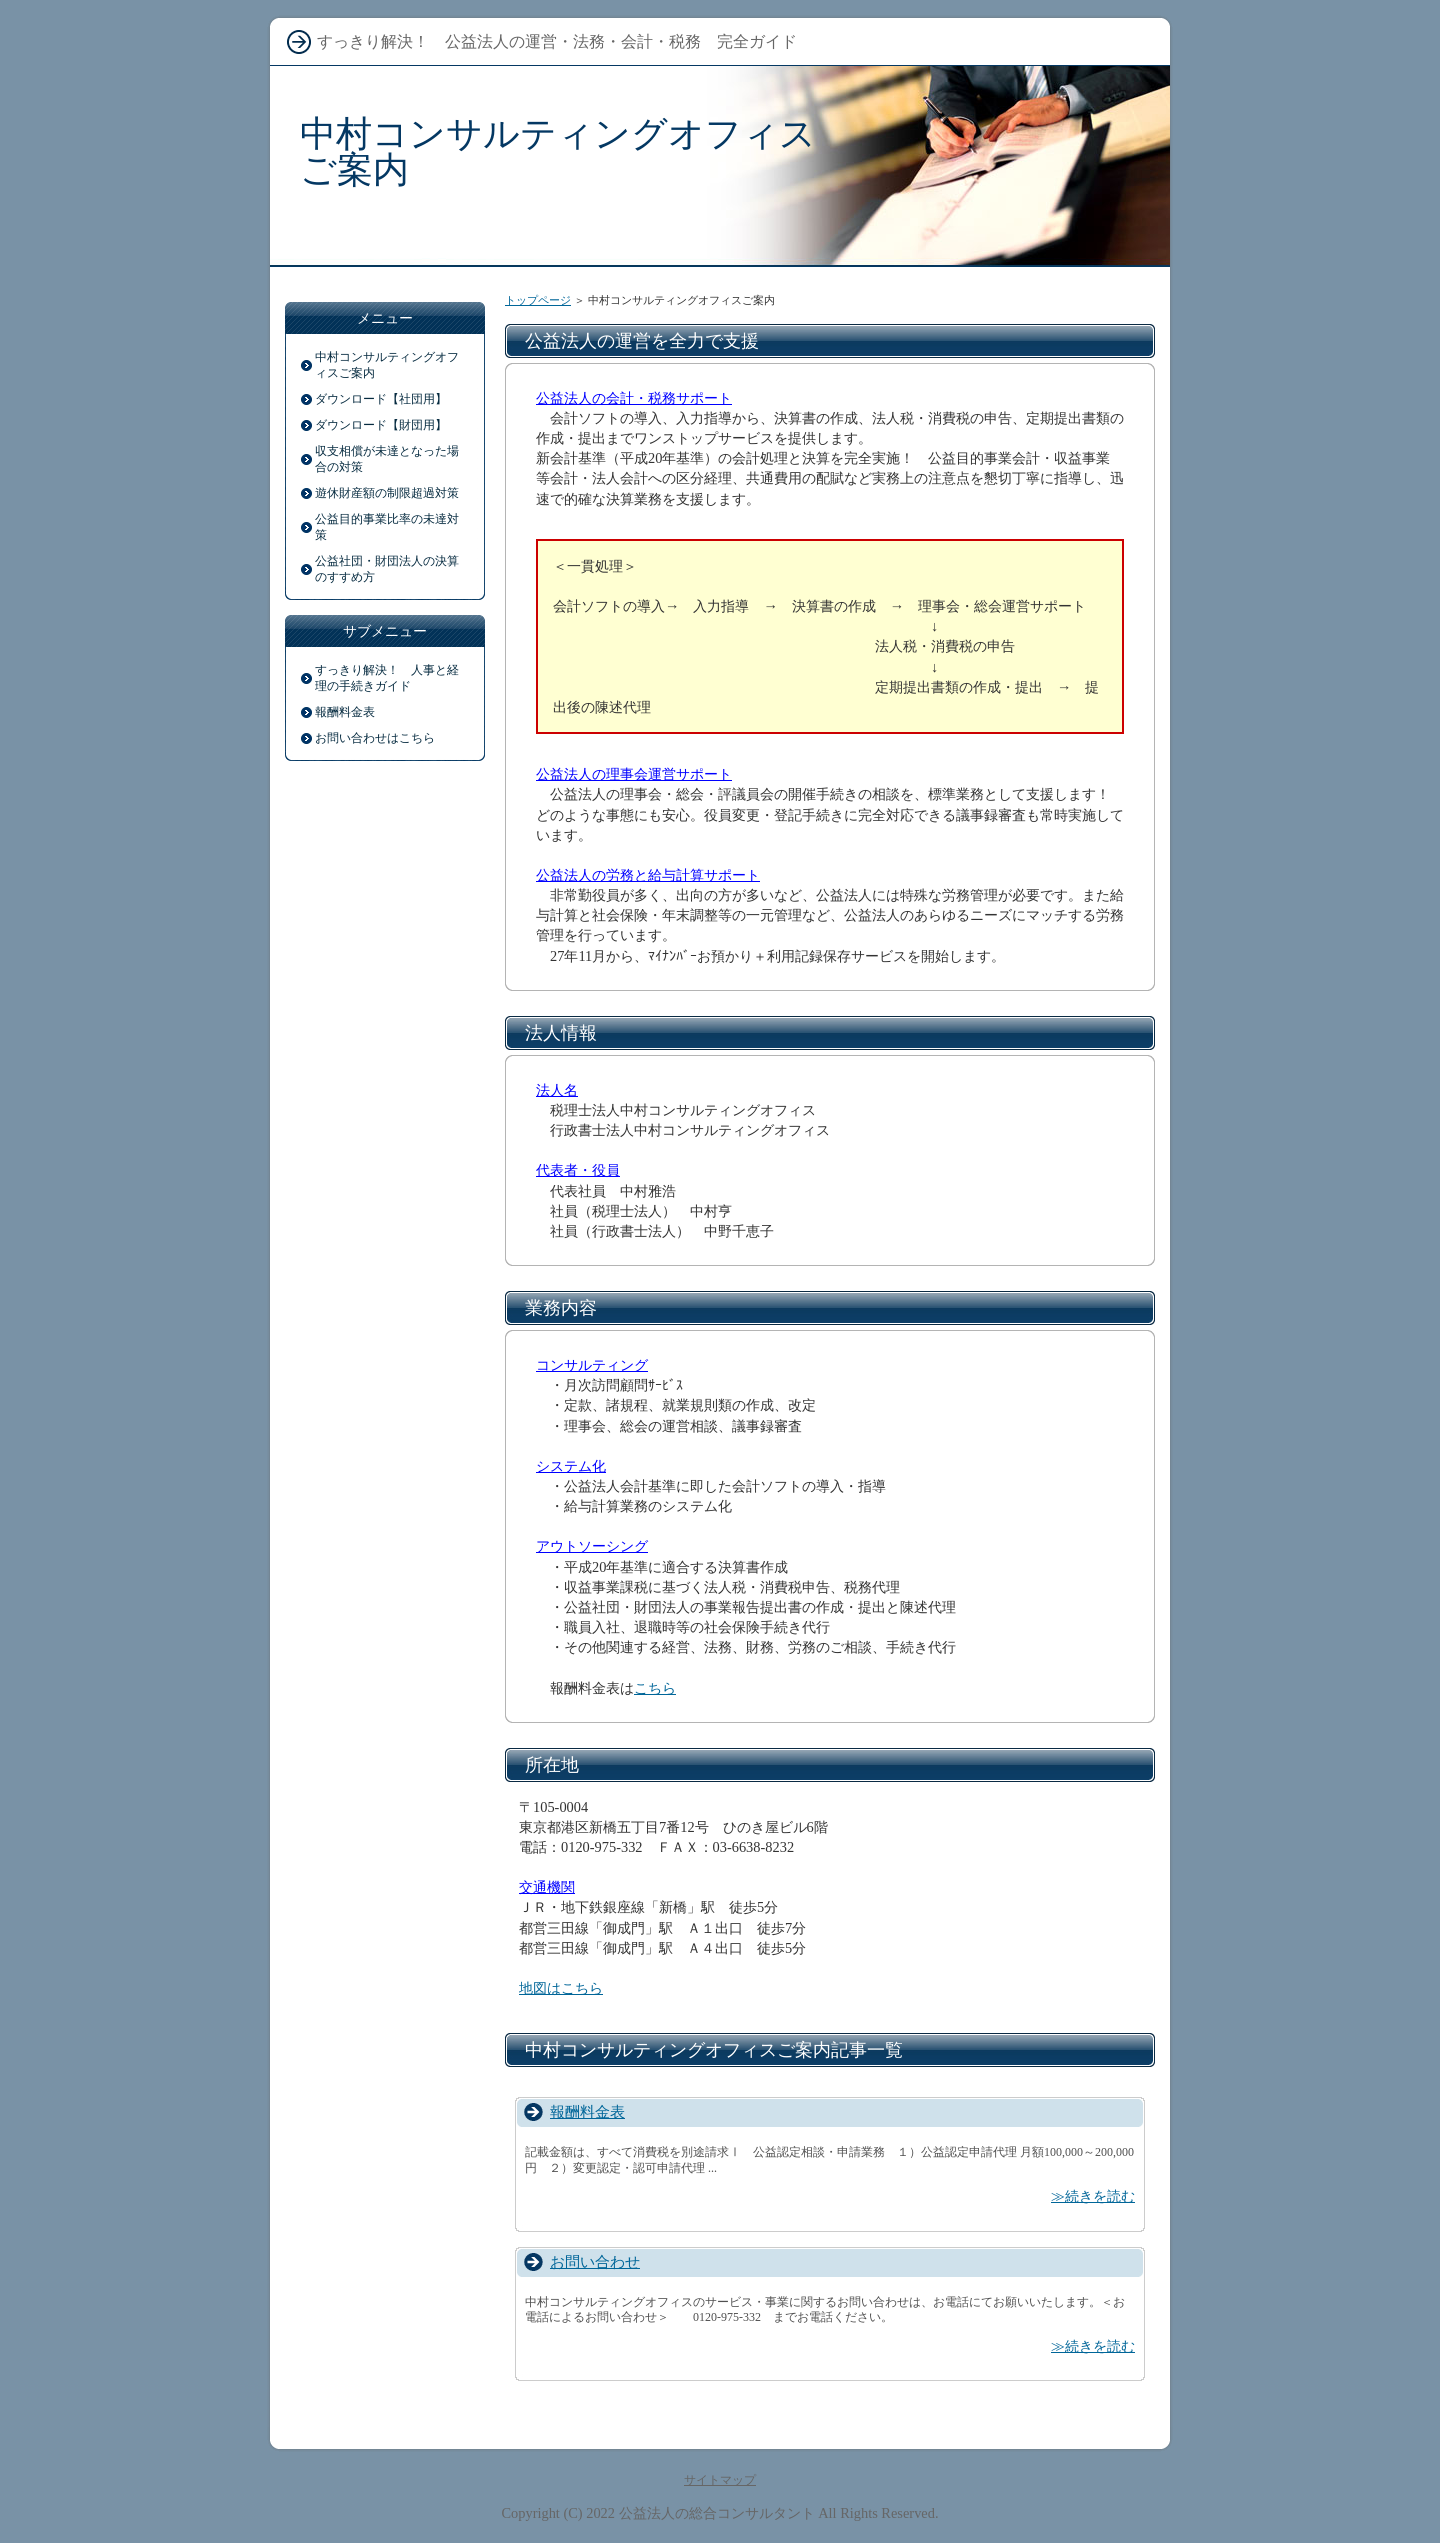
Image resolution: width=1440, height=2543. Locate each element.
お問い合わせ (595, 2261)
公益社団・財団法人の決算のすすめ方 (387, 569)
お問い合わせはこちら (375, 738)
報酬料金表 (587, 2111)
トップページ (538, 300)
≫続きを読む (1093, 2196)
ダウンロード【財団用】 (381, 425)
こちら (655, 1688)
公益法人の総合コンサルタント (717, 2513)
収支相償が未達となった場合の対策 (387, 459)
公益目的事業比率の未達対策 (387, 527)
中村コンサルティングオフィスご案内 (558, 151)
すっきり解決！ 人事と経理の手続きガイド (387, 678)
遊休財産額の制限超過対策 (387, 493)
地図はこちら (561, 1988)
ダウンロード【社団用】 (381, 399)
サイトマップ (720, 2480)
